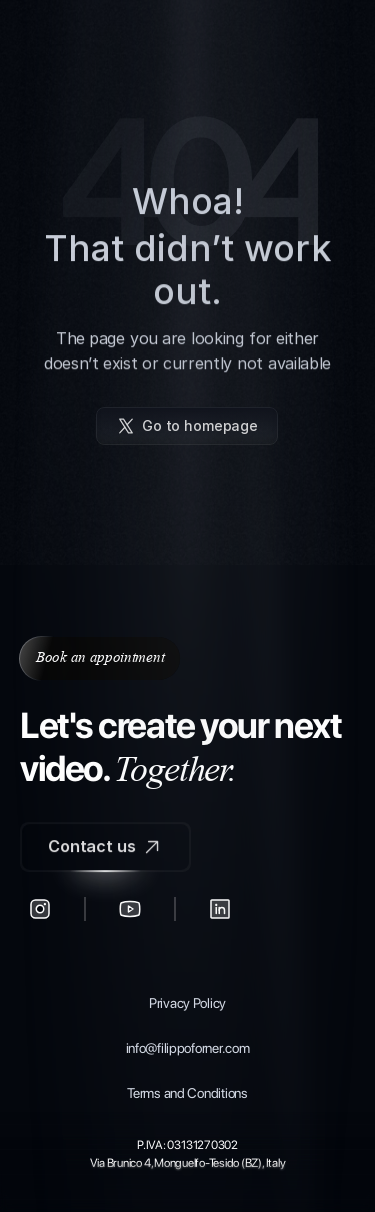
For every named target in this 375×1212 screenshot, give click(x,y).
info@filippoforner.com (188, 1048)
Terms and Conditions (187, 1093)
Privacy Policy (187, 1003)
